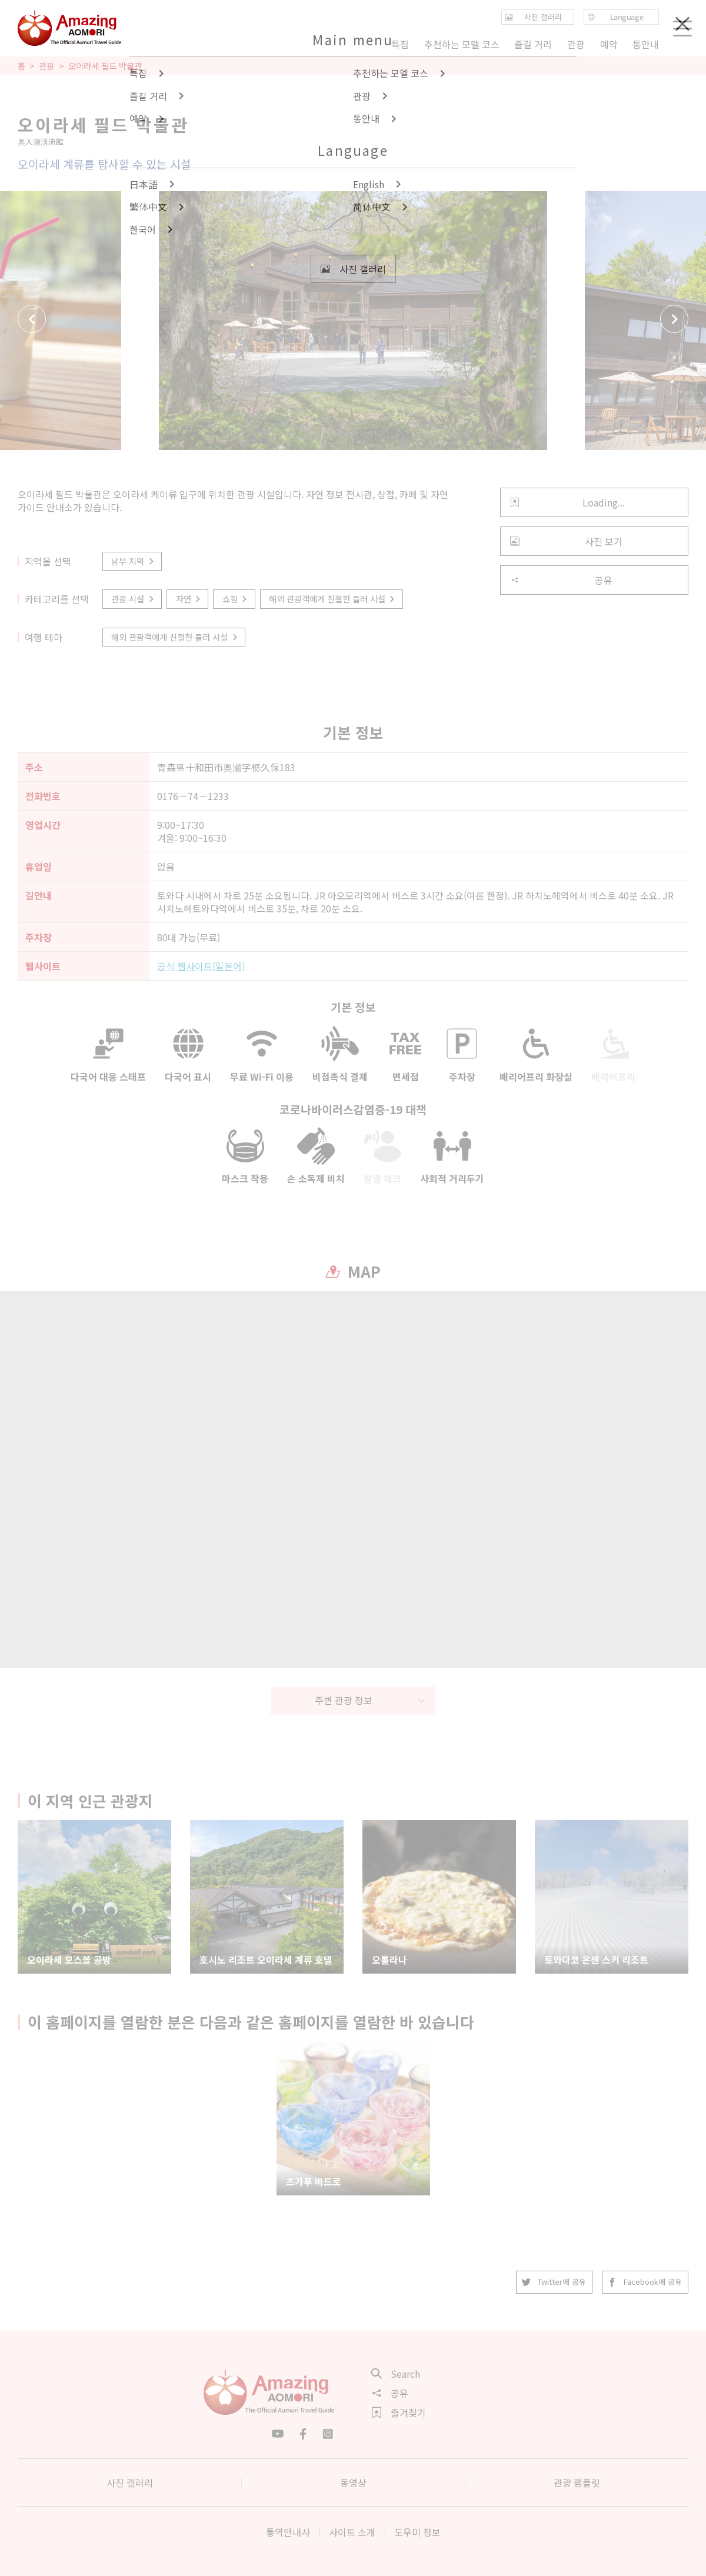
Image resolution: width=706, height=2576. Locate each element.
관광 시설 (133, 598)
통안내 (645, 44)
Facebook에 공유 (645, 2281)
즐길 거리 (533, 44)
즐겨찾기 (399, 2412)
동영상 (353, 2482)
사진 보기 (566, 541)
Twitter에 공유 (554, 2281)
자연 (189, 598)
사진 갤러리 (129, 2482)
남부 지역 (133, 561)
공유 (561, 580)
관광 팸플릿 (577, 2482)
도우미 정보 (417, 2532)
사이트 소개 (352, 2532)
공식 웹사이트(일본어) (201, 965)
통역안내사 (288, 2532)
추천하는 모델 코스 (461, 44)
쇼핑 (235, 598)
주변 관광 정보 (370, 1700)
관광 (46, 66)
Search (396, 2373)
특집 (400, 44)
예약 (608, 44)
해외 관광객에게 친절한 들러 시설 (333, 598)
